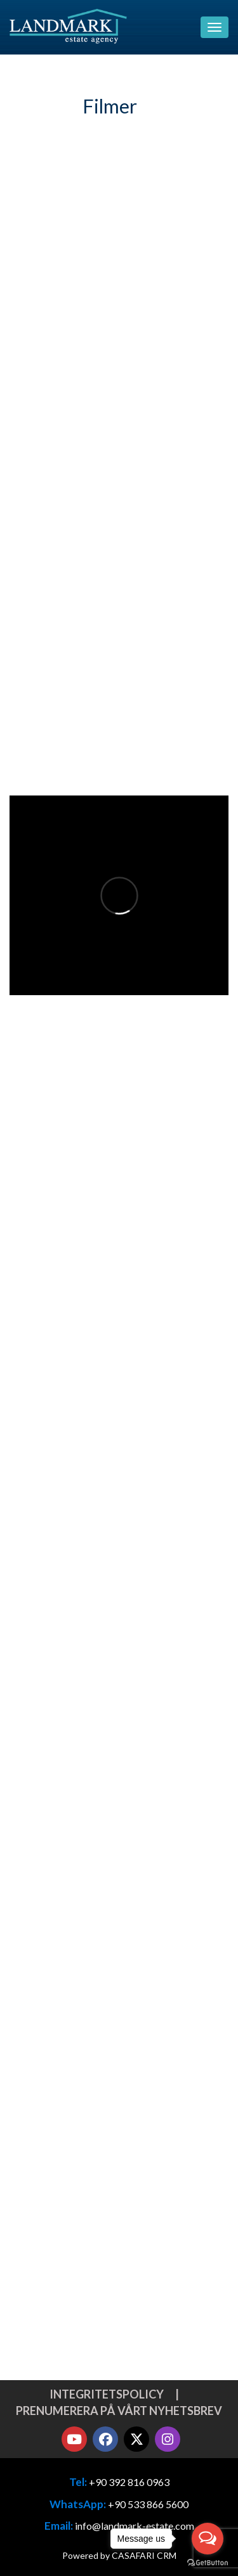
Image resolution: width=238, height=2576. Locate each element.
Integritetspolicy (107, 2394)
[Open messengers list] (207, 2538)
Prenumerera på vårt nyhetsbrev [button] (119, 2411)
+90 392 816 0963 (129, 2482)
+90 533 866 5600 (148, 2504)
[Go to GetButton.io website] (207, 2563)
